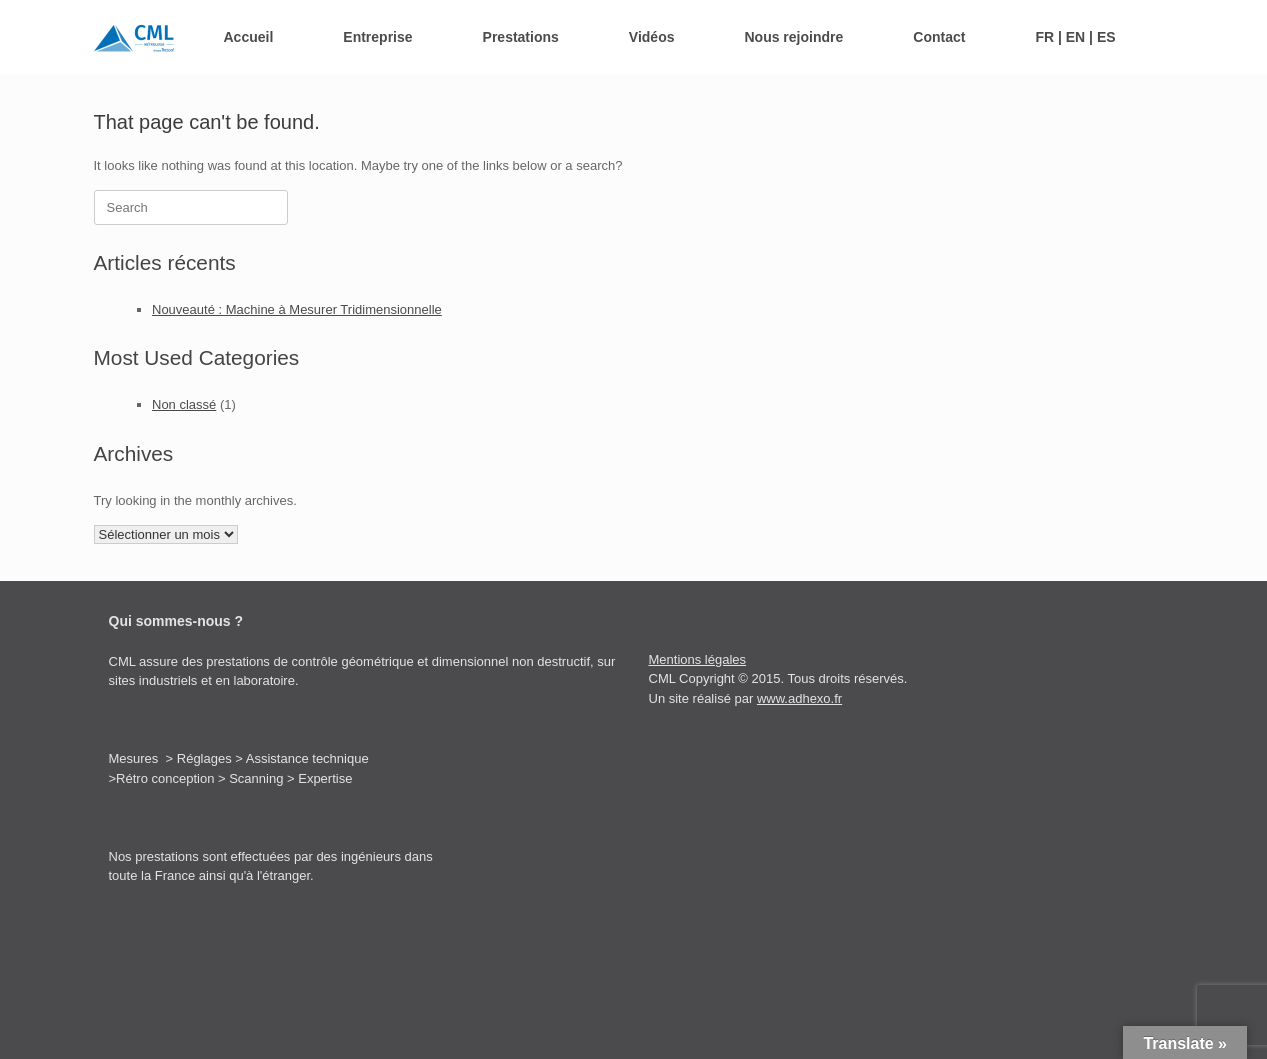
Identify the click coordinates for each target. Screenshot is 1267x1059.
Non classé (184, 404)
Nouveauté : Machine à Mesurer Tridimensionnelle (297, 309)
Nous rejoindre (793, 37)
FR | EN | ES (1075, 37)
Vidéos (652, 37)
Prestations (521, 37)
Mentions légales (698, 659)
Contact (939, 37)
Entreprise (377, 37)
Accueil (249, 37)
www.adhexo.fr (799, 698)
